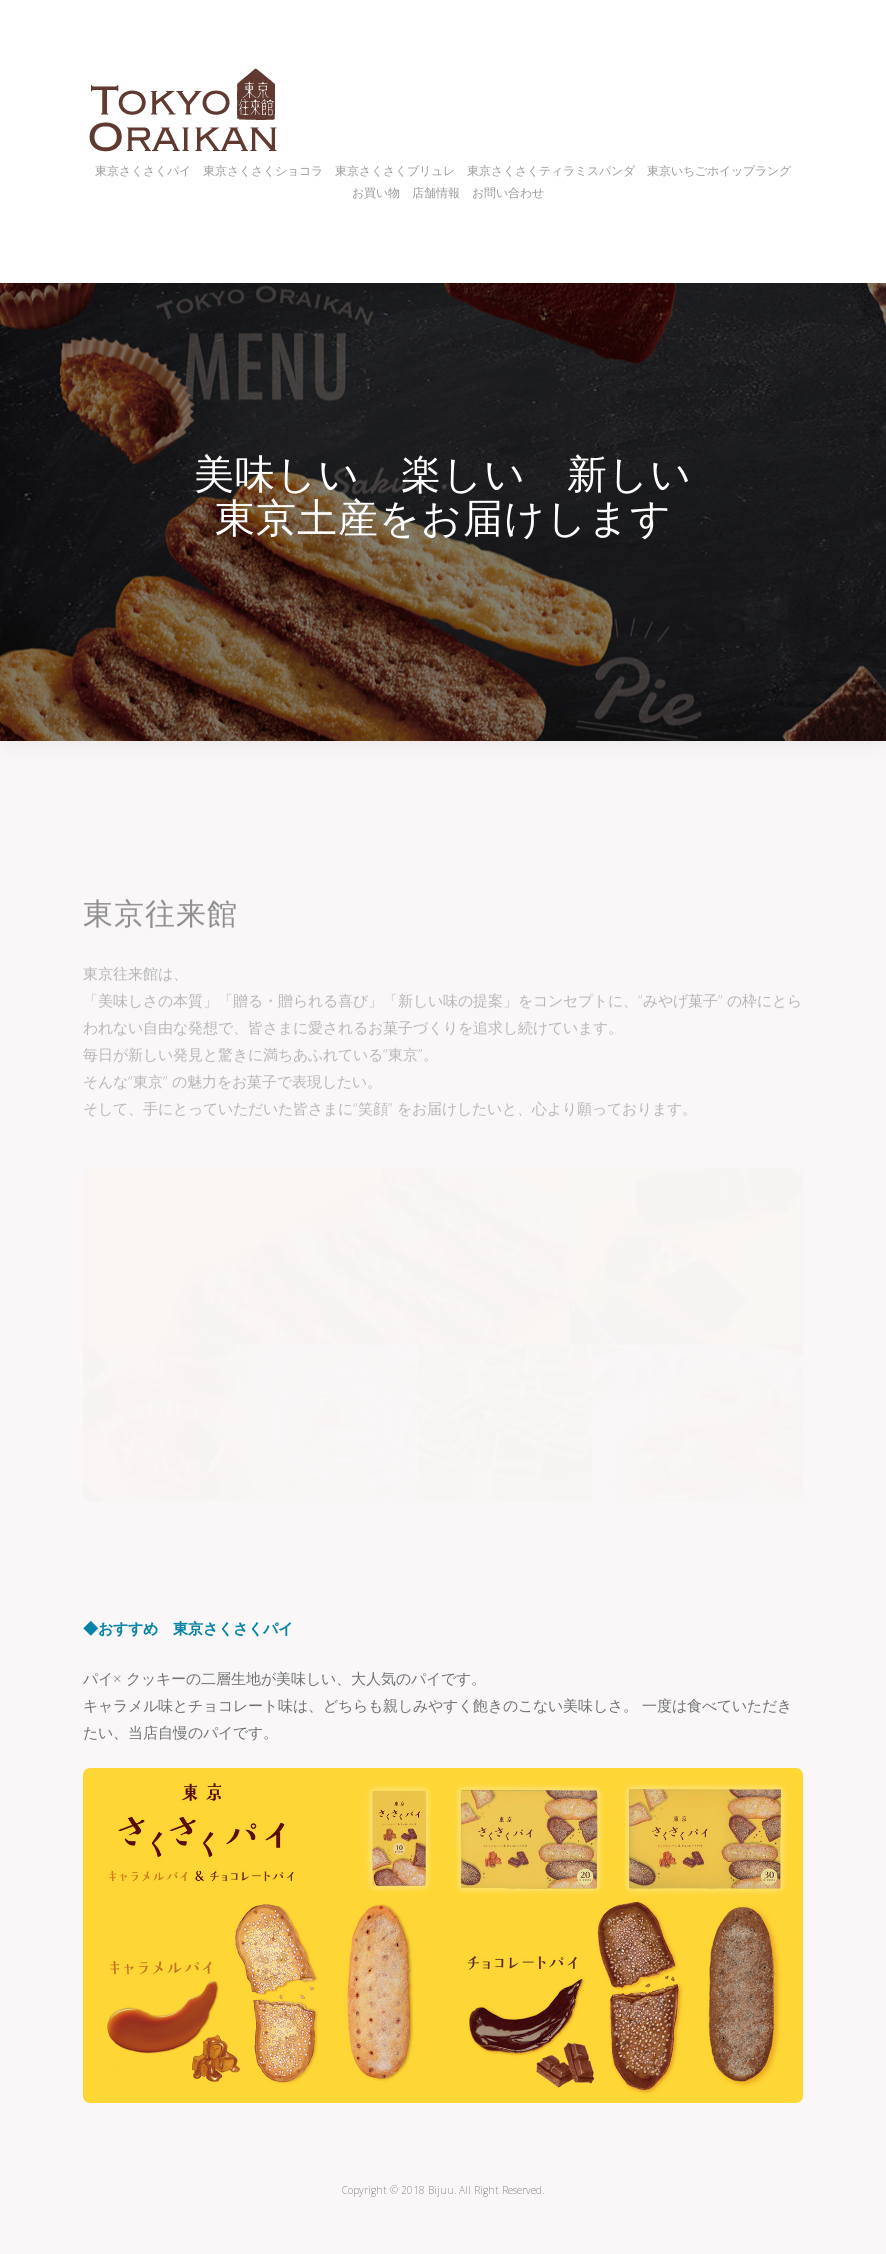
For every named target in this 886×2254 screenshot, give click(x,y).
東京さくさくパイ (143, 170)
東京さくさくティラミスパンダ (551, 170)
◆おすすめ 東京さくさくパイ (188, 1628)
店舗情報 (436, 192)
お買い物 (376, 192)
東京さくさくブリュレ (395, 170)
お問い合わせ (508, 192)
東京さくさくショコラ (263, 170)
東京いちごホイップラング (719, 170)
